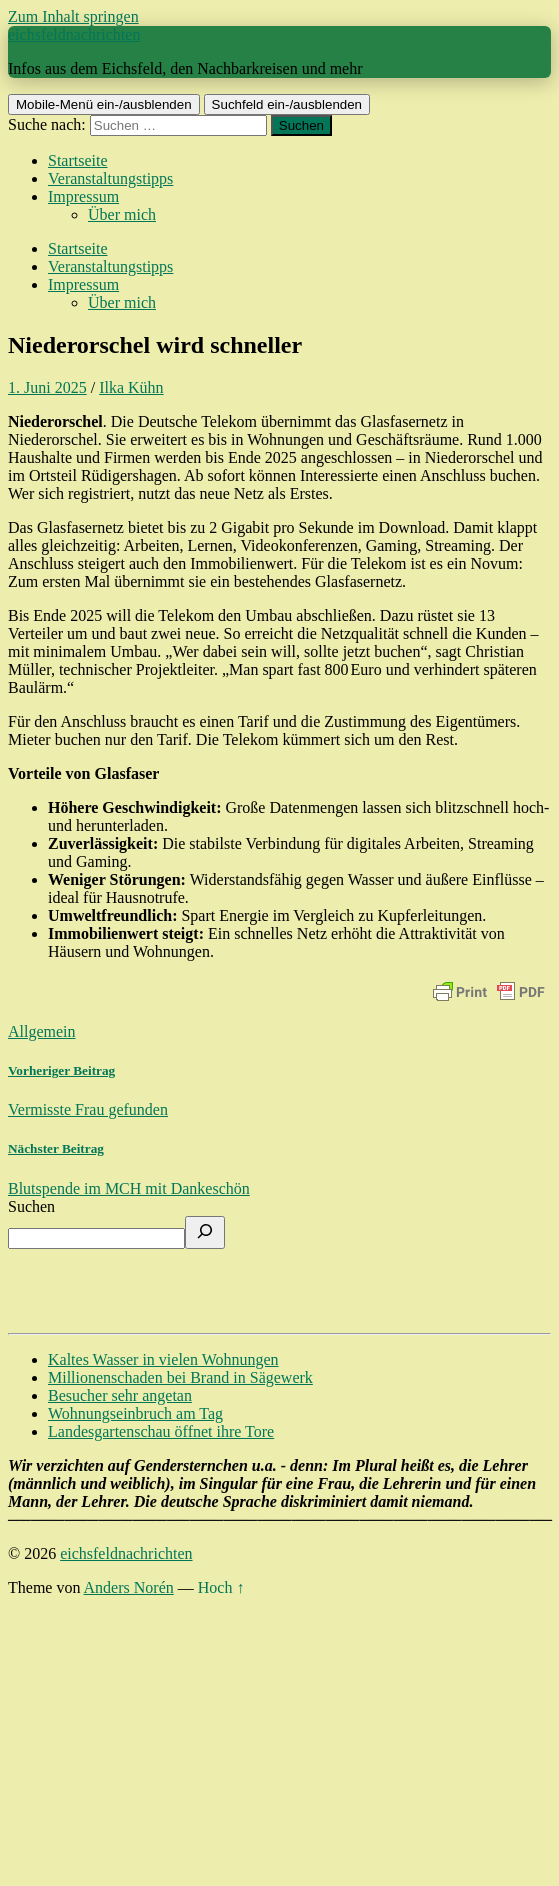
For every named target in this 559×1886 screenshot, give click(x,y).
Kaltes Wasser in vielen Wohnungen (163, 1359)
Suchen (31, 1206)
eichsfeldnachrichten (74, 34)
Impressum (83, 196)
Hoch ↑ (221, 1587)
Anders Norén (129, 1587)
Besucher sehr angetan (120, 1395)
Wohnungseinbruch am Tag (135, 1413)
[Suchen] (205, 1232)
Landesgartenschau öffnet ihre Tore (161, 1431)
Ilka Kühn (131, 387)
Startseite (78, 160)
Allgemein (42, 1031)
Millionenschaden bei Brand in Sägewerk (180, 1377)
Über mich (122, 214)
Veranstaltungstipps (110, 178)
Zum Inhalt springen (73, 16)
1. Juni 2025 (47, 387)
